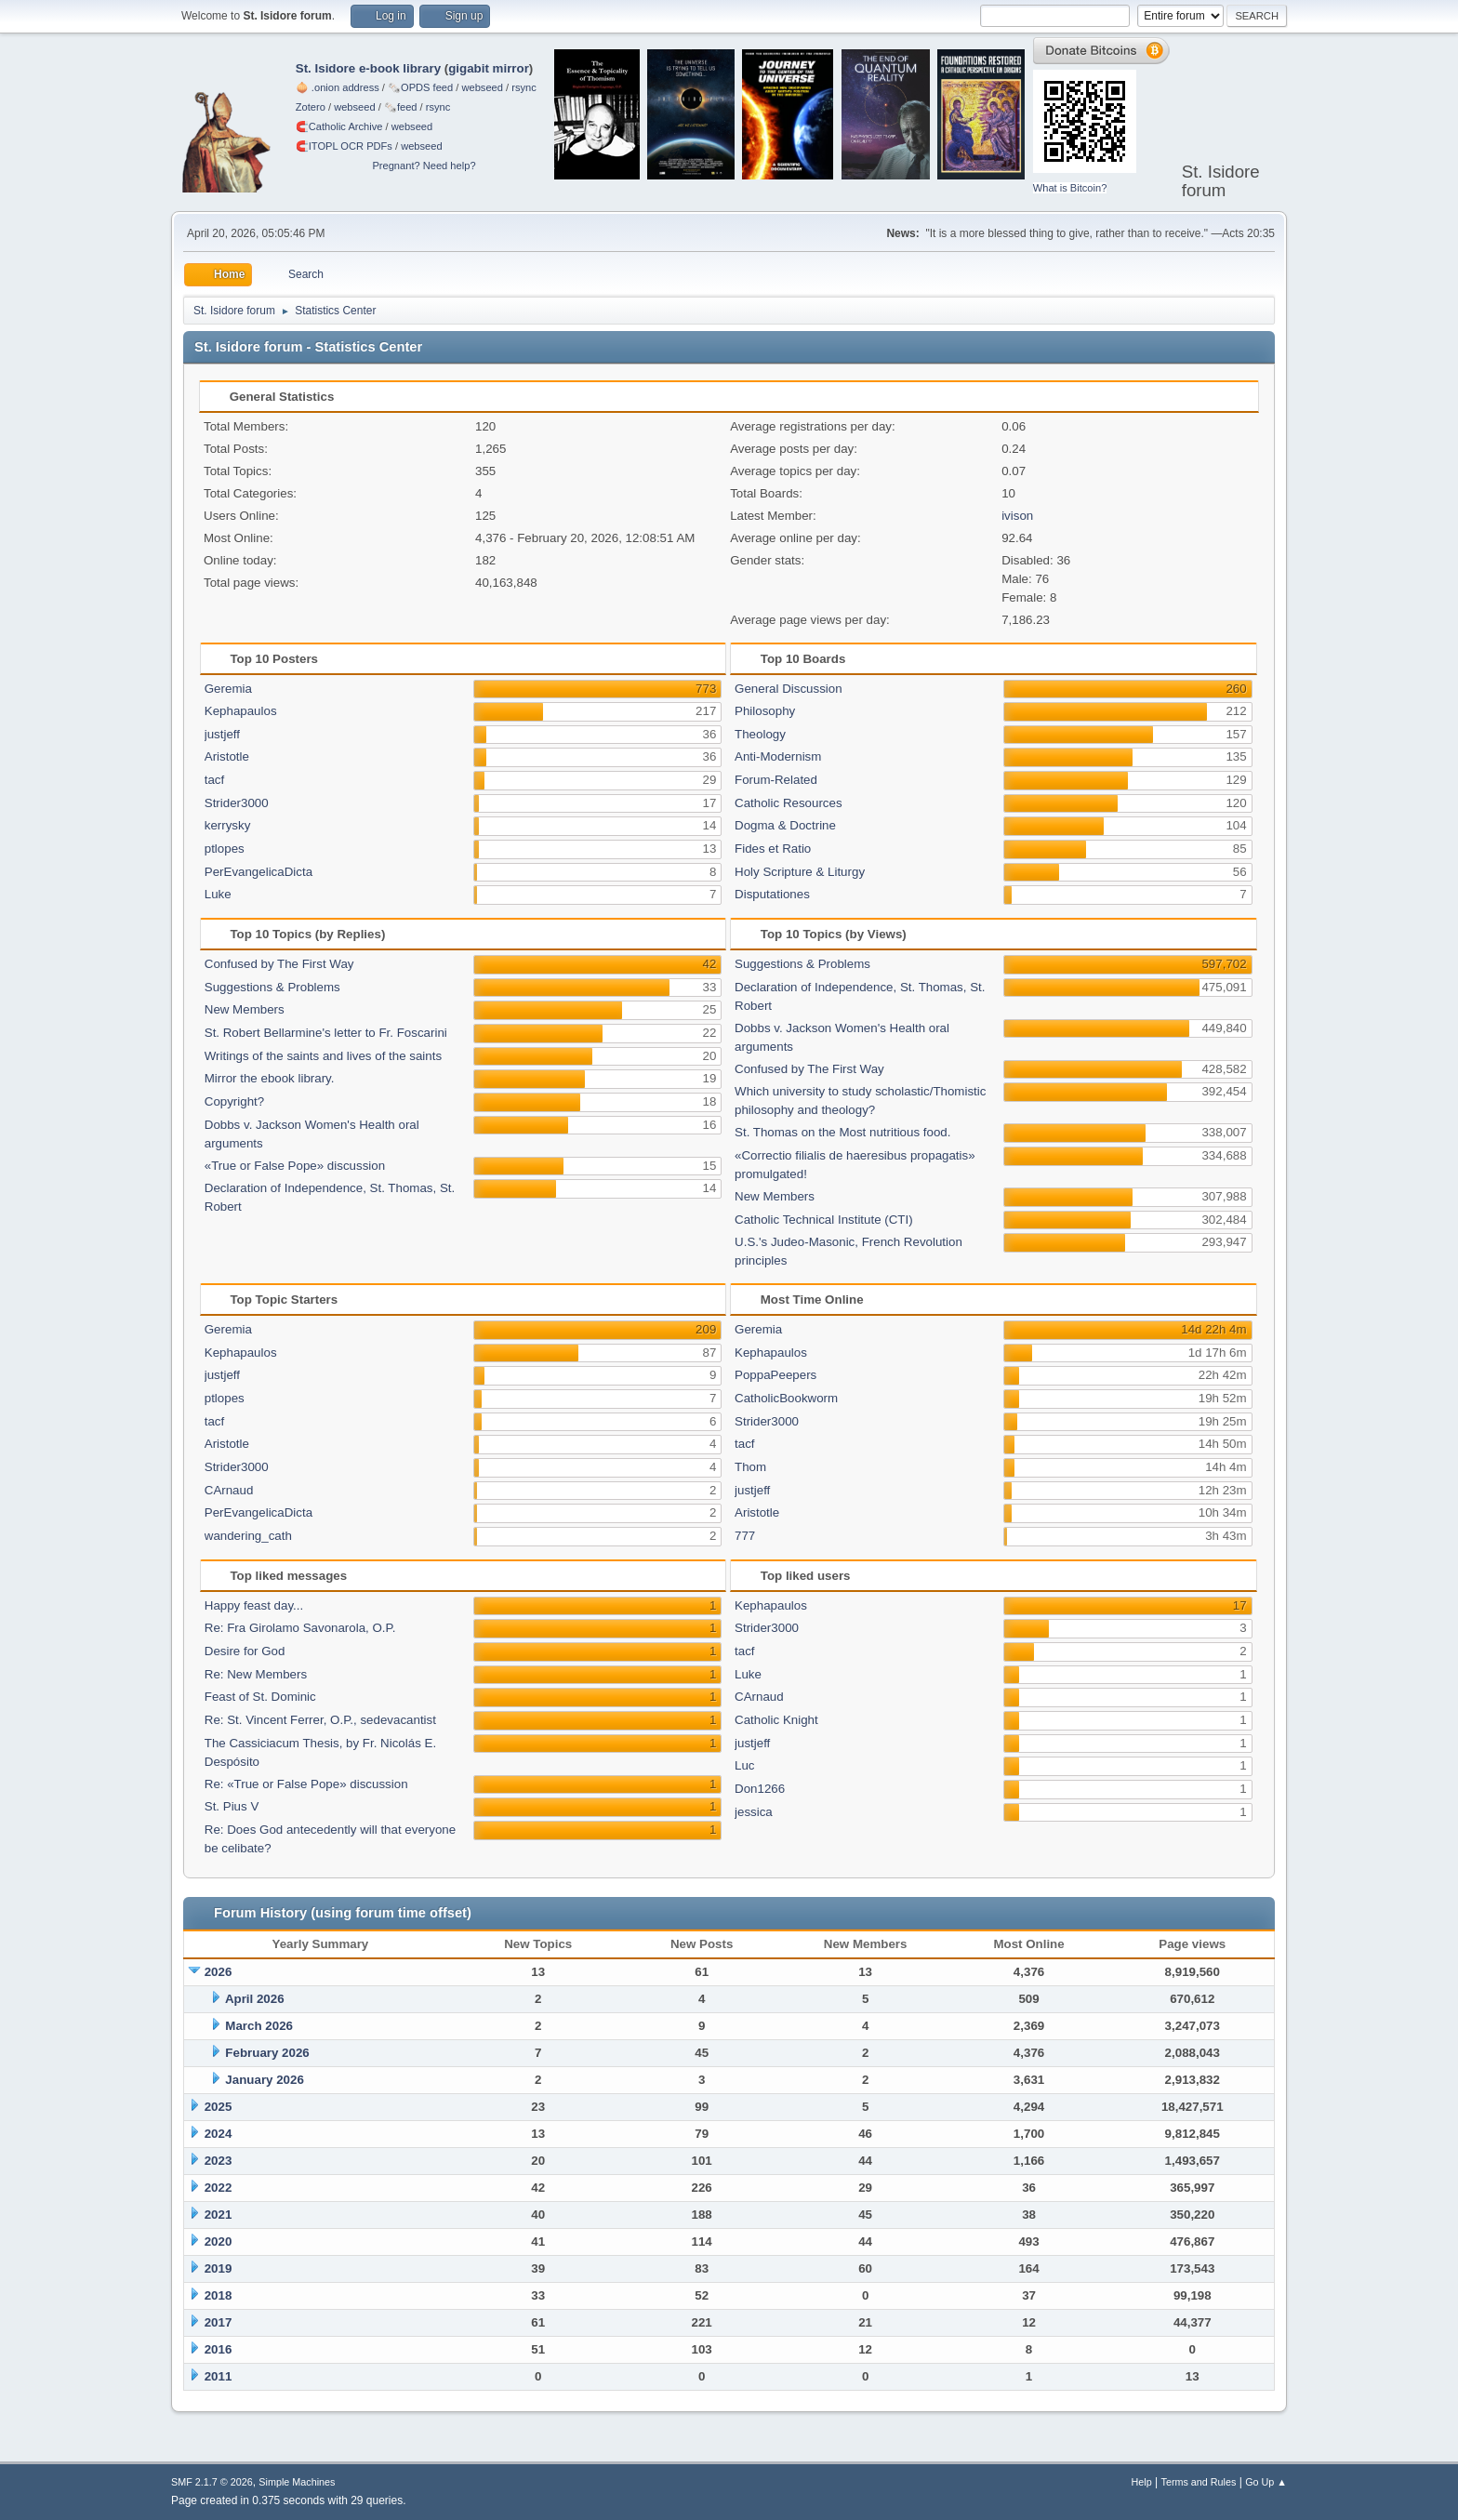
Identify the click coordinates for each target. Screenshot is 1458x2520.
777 (745, 1536)
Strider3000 (237, 803)
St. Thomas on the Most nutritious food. (842, 1132)
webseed (481, 87)
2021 (218, 2215)
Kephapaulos (241, 711)
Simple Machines (296, 2481)
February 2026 (267, 2053)
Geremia (228, 689)
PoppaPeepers (775, 1375)
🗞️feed (401, 107)
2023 (218, 2161)
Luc (745, 1765)
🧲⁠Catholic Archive (339, 126)
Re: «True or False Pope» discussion (306, 1784)
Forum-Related (776, 780)
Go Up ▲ (1266, 2481)
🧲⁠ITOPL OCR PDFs (344, 146)
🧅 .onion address (337, 87)
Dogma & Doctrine (785, 825)
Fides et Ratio (773, 848)
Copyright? (234, 1101)
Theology (760, 734)
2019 (218, 2268)
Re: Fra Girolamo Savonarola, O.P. (300, 1628)
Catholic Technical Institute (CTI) (824, 1220)
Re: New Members (256, 1674)
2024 (218, 2134)
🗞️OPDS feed (420, 87)
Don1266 (760, 1789)
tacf (214, 780)
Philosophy (765, 711)
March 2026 (259, 2026)
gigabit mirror (488, 68)
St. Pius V (232, 1806)
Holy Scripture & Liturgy (800, 872)
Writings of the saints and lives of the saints (323, 1056)
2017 (218, 2322)
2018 (218, 2295)
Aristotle (227, 756)
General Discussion (788, 689)
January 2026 (264, 2080)
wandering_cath (248, 1536)
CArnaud (229, 1490)
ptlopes (225, 848)
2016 (218, 2349)
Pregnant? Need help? (423, 165)
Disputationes (772, 894)
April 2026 (255, 1999)
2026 (218, 1972)
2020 (218, 2241)
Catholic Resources (788, 803)
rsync (524, 87)
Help (1142, 2481)
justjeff (222, 734)
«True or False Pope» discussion (295, 1166)
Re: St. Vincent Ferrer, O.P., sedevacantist (320, 1720)
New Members (245, 1009)
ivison (1017, 516)
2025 (218, 2107)
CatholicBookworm (786, 1398)
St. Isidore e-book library (368, 68)
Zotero (310, 107)
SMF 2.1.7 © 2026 (212, 2481)
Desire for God (245, 1651)
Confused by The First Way (279, 964)
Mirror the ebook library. (270, 1078)
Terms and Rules (1199, 2481)
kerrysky (228, 825)
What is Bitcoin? (1070, 187)
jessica (754, 1812)
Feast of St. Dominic (260, 1697)
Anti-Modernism (778, 756)
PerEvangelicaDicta (258, 872)
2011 (218, 2376)
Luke (218, 894)
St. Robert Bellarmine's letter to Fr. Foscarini (326, 1033)
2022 (218, 2188)
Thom (750, 1467)
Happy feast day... (254, 1605)
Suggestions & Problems (272, 987)
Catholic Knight (776, 1720)
